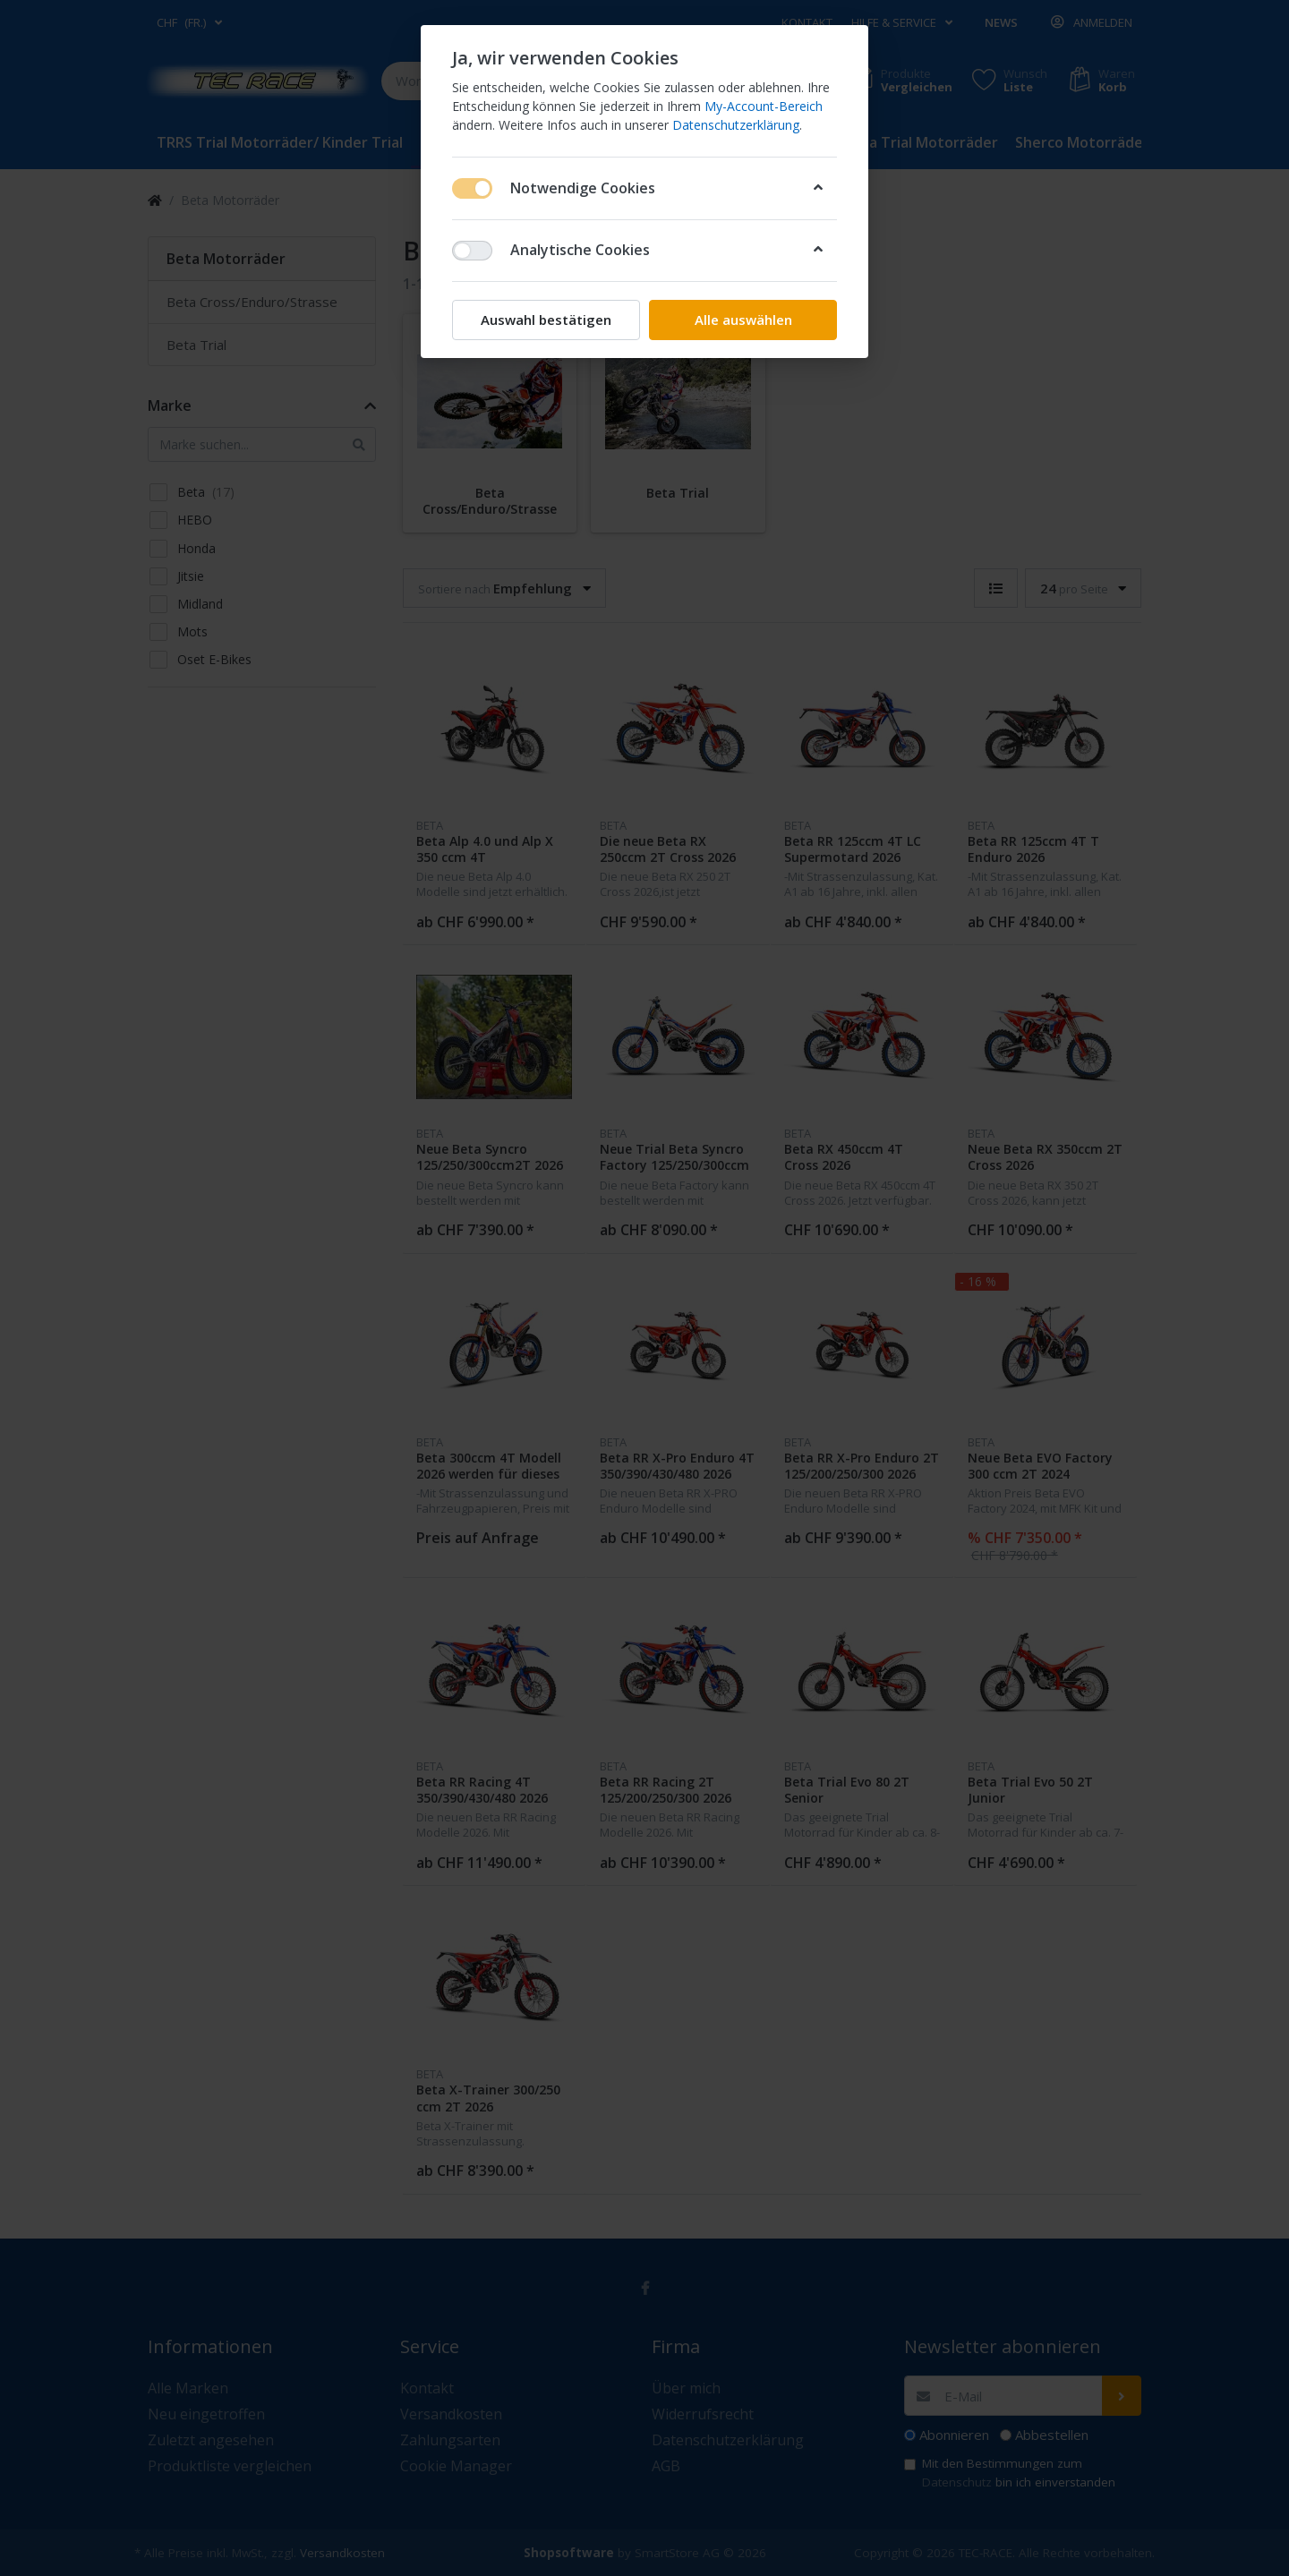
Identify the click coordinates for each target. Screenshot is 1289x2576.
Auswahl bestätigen (546, 319)
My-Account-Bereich (763, 106)
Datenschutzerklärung (735, 124)
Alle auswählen (743, 319)
